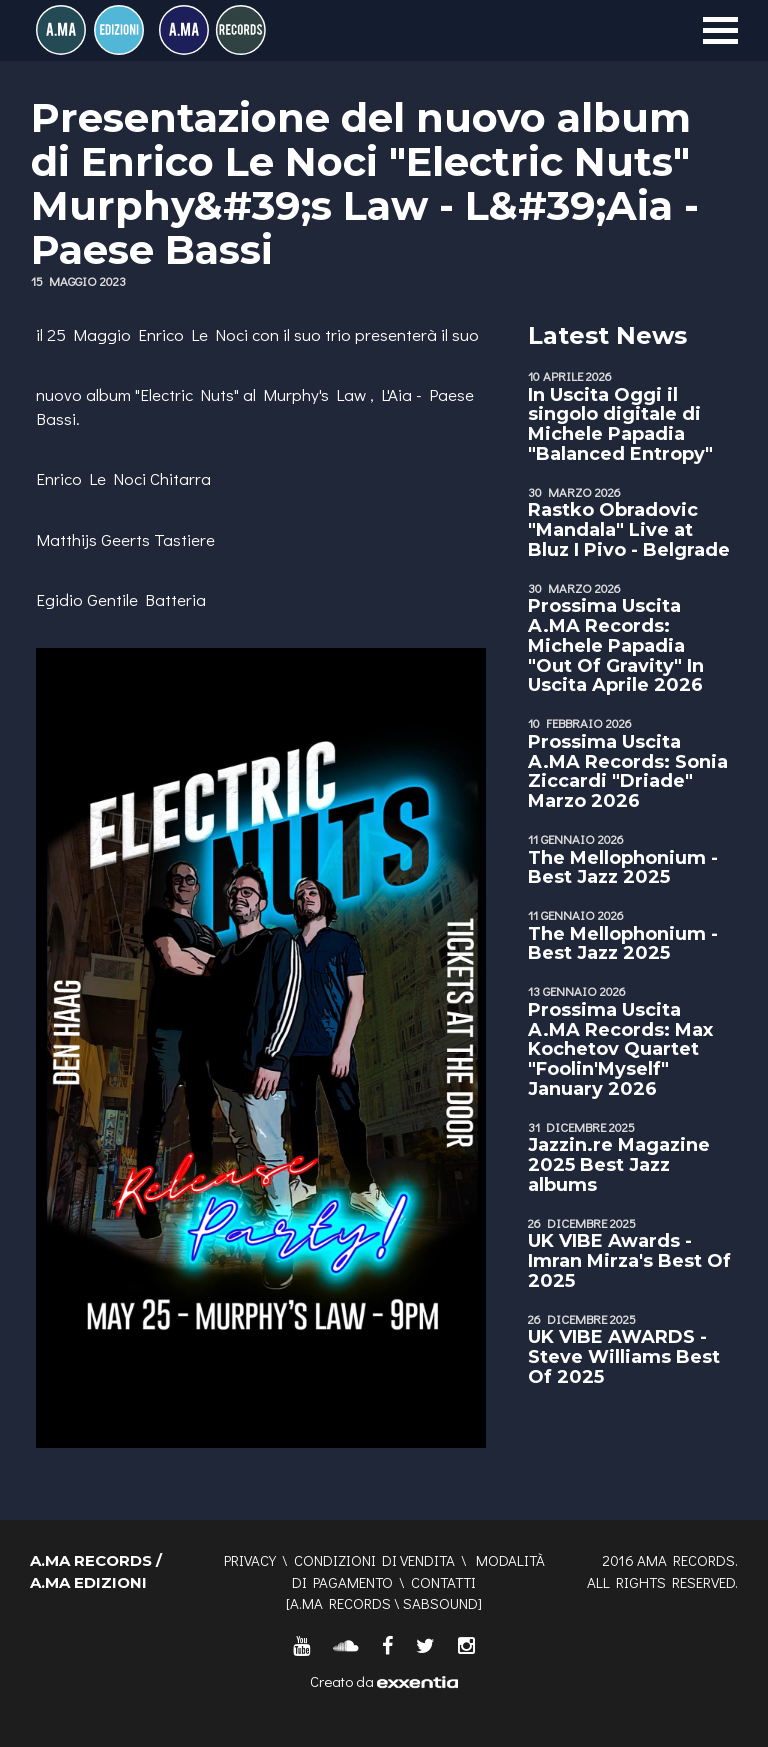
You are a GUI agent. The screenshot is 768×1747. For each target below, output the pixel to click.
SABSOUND (440, 1603)
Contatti (443, 1582)
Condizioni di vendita (374, 1560)
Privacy (250, 1560)
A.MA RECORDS (340, 1603)
